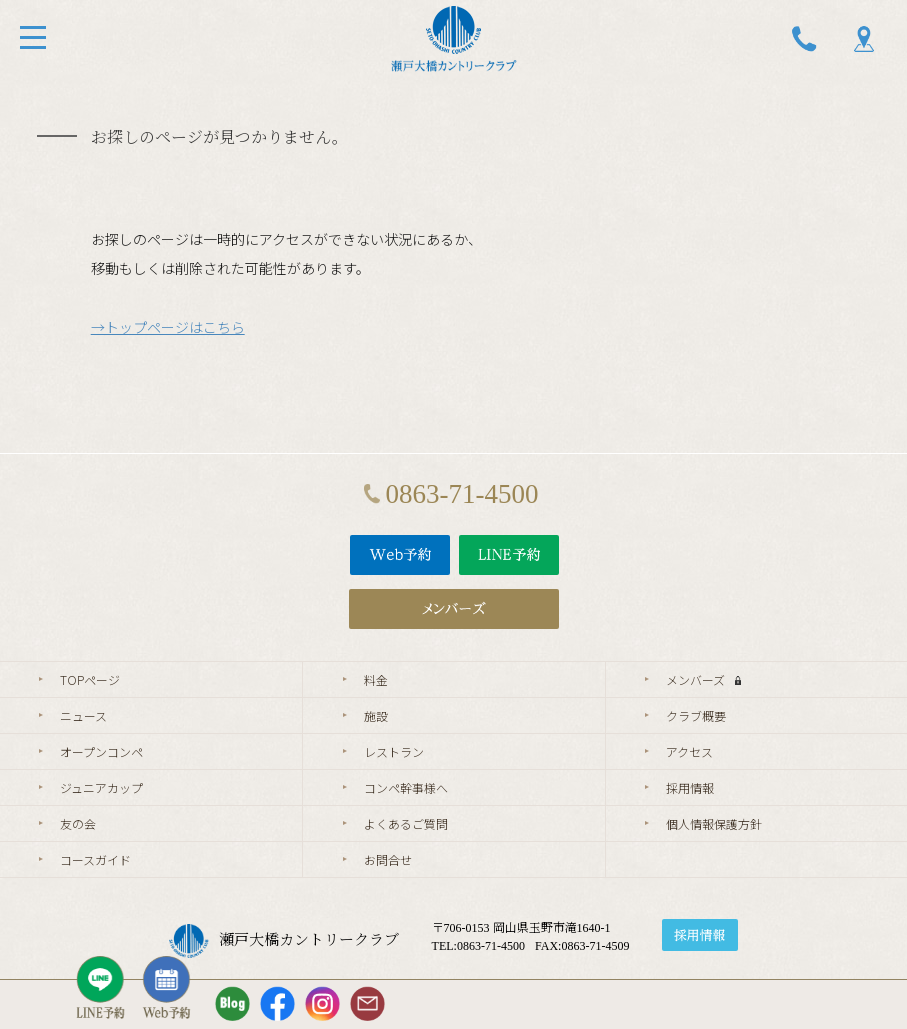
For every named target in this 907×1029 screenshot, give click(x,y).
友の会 (78, 823)
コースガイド (95, 859)
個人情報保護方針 (714, 823)
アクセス (689, 751)
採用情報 (690, 787)
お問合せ (388, 859)
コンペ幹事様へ (406, 787)
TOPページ (90, 679)
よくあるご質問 (406, 823)
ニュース (83, 715)
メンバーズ (703, 679)
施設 (376, 715)
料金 (376, 679)
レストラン (394, 751)
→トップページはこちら (168, 327)
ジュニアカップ (101, 787)
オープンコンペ (101, 751)
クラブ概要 (696, 715)
